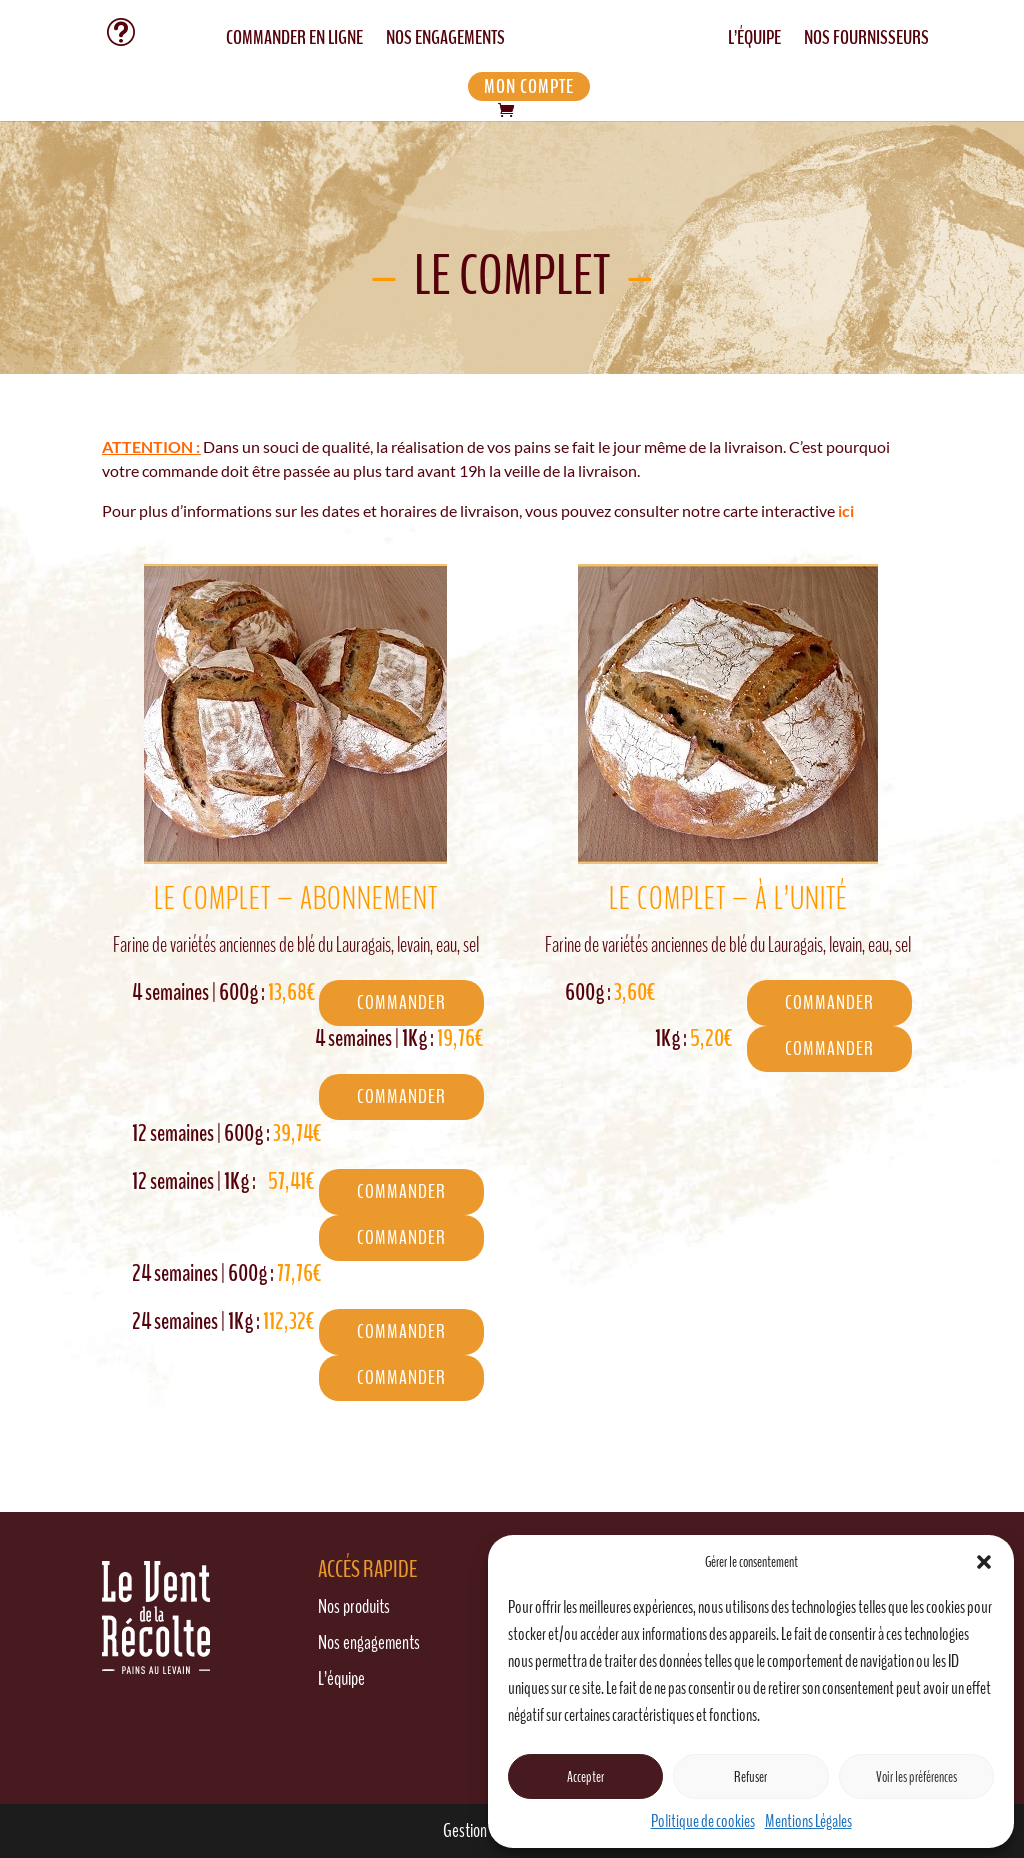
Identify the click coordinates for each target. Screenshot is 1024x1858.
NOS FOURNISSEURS (866, 41)
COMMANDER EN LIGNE (294, 41)
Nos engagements (369, 1642)
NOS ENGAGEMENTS (445, 41)
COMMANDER (401, 1002)
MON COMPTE (529, 86)
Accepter (585, 1777)
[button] (984, 1562)
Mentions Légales (808, 1821)
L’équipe (341, 1678)
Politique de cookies (703, 1821)
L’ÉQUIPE (754, 41)
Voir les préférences (916, 1777)
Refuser (750, 1777)
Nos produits (354, 1606)
